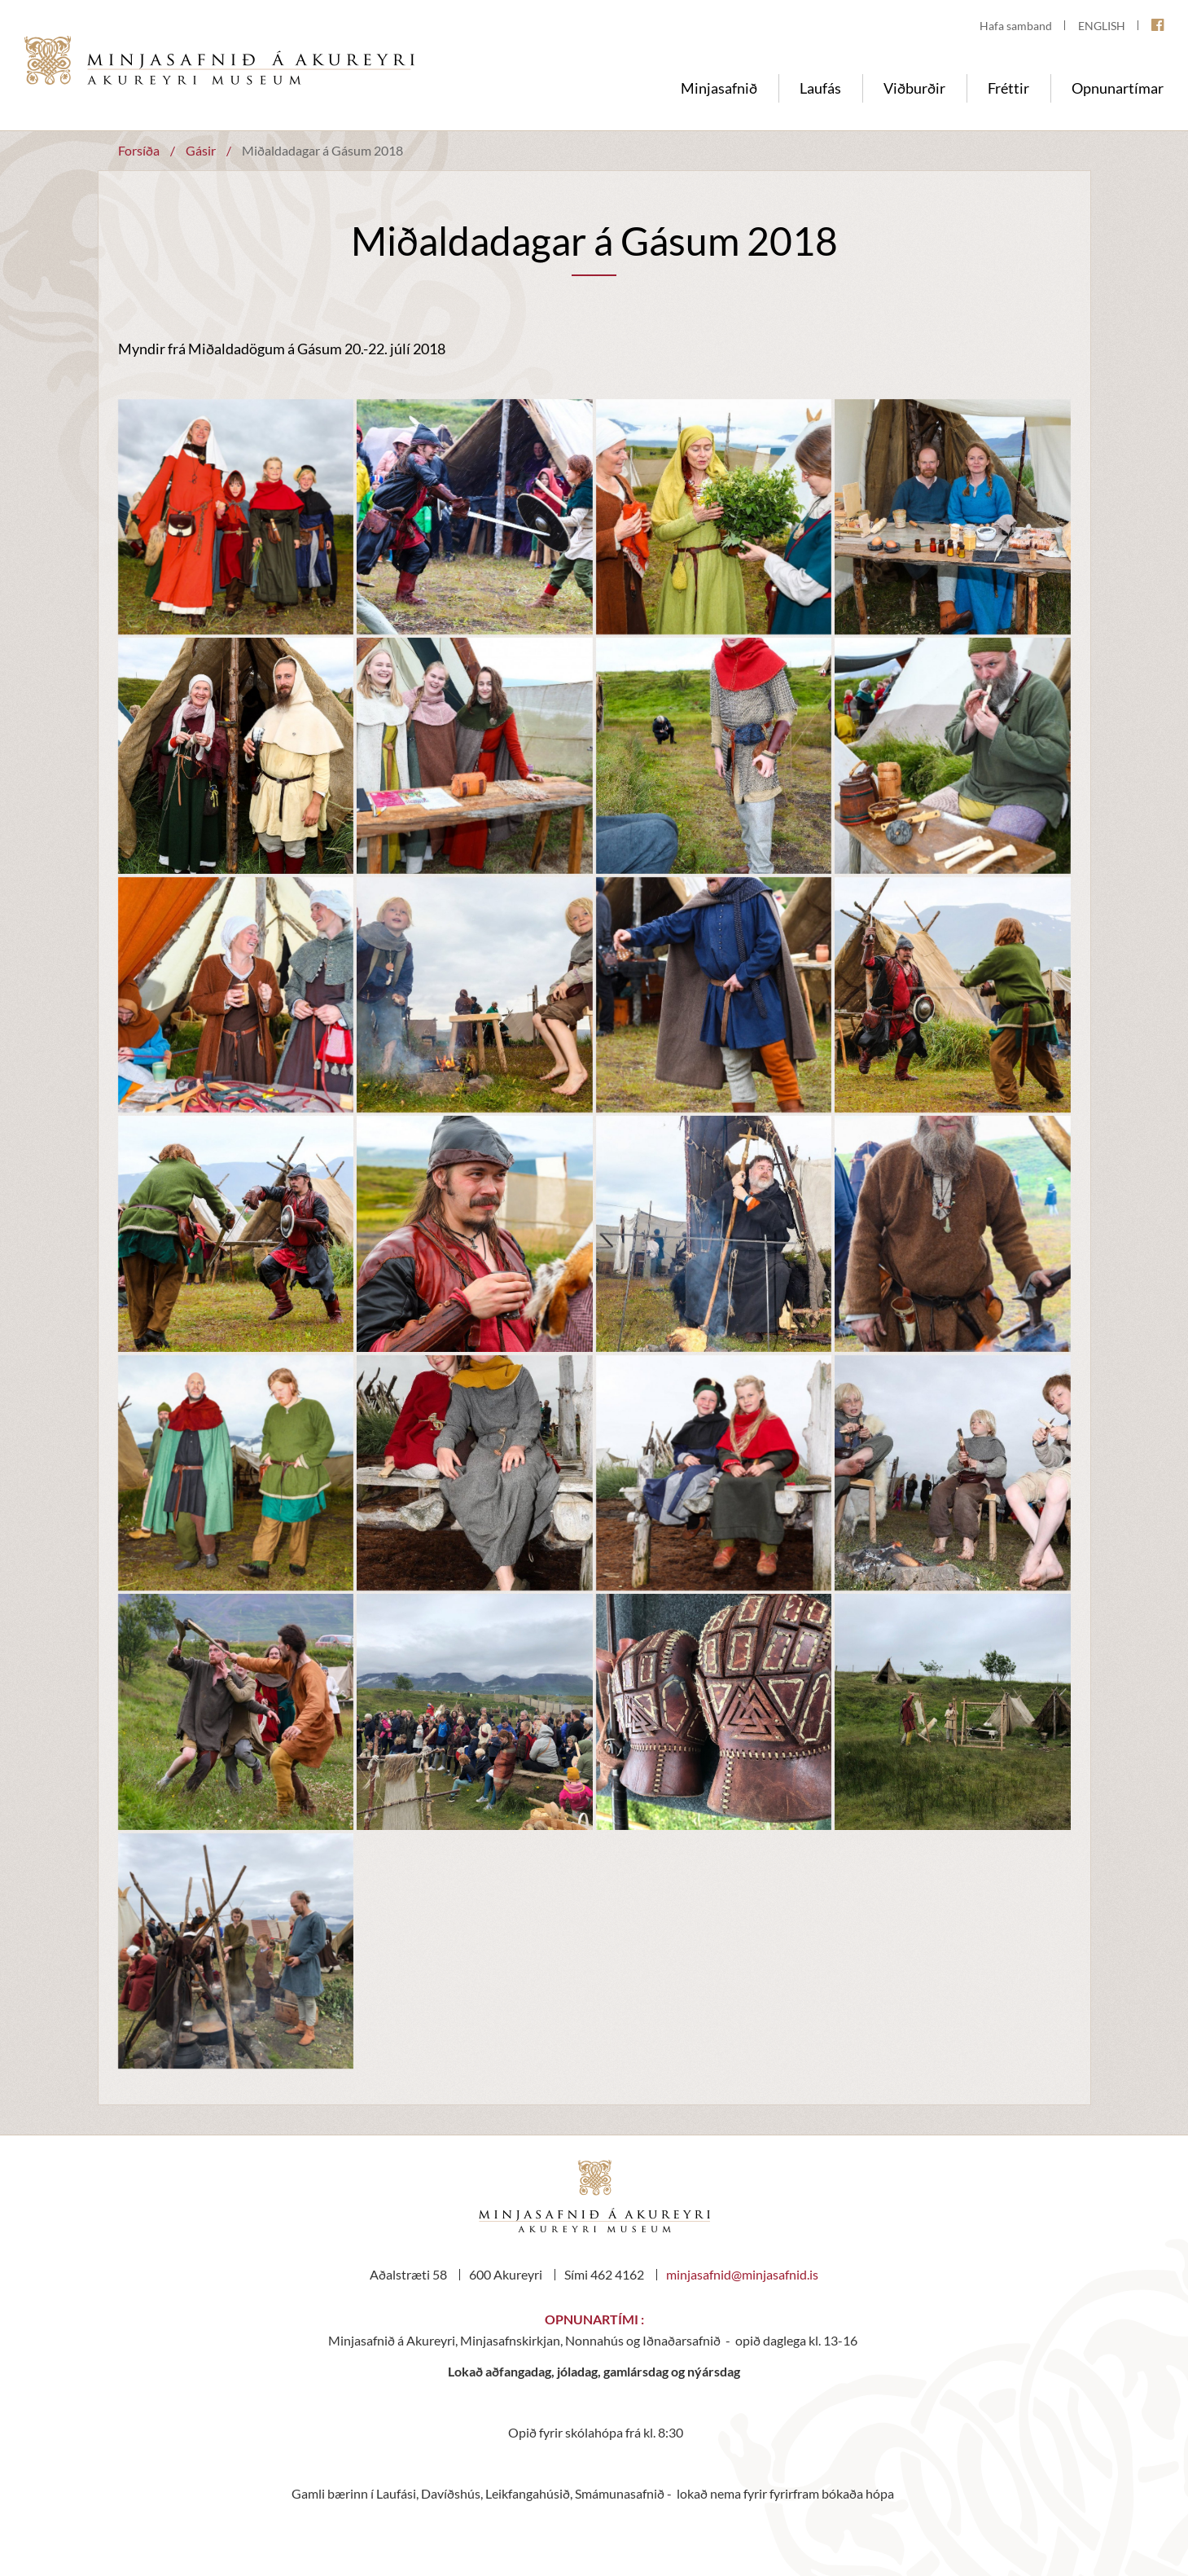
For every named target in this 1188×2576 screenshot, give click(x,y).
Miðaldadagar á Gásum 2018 (322, 150)
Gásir (201, 150)
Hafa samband (1016, 26)
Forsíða (139, 150)
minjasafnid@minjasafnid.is (742, 2274)
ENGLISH (1101, 26)
